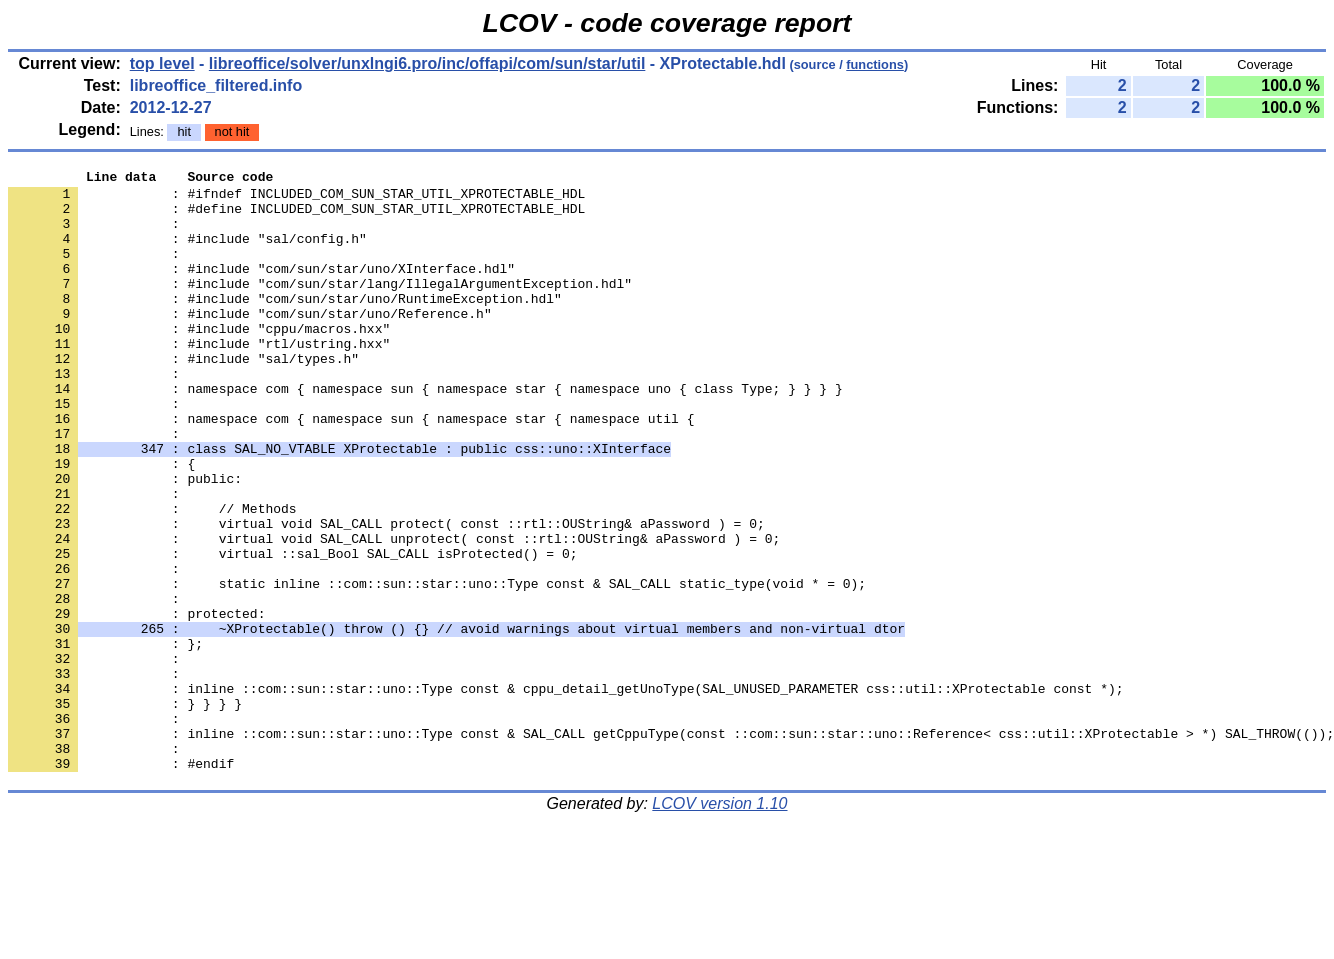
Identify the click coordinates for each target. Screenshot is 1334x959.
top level (162, 63)
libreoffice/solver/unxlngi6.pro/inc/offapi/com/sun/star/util (427, 63)
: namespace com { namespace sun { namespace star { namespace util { (351, 469)
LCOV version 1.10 (719, 923)
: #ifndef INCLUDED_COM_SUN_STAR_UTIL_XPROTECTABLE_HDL (296, 199)
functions (875, 64)
